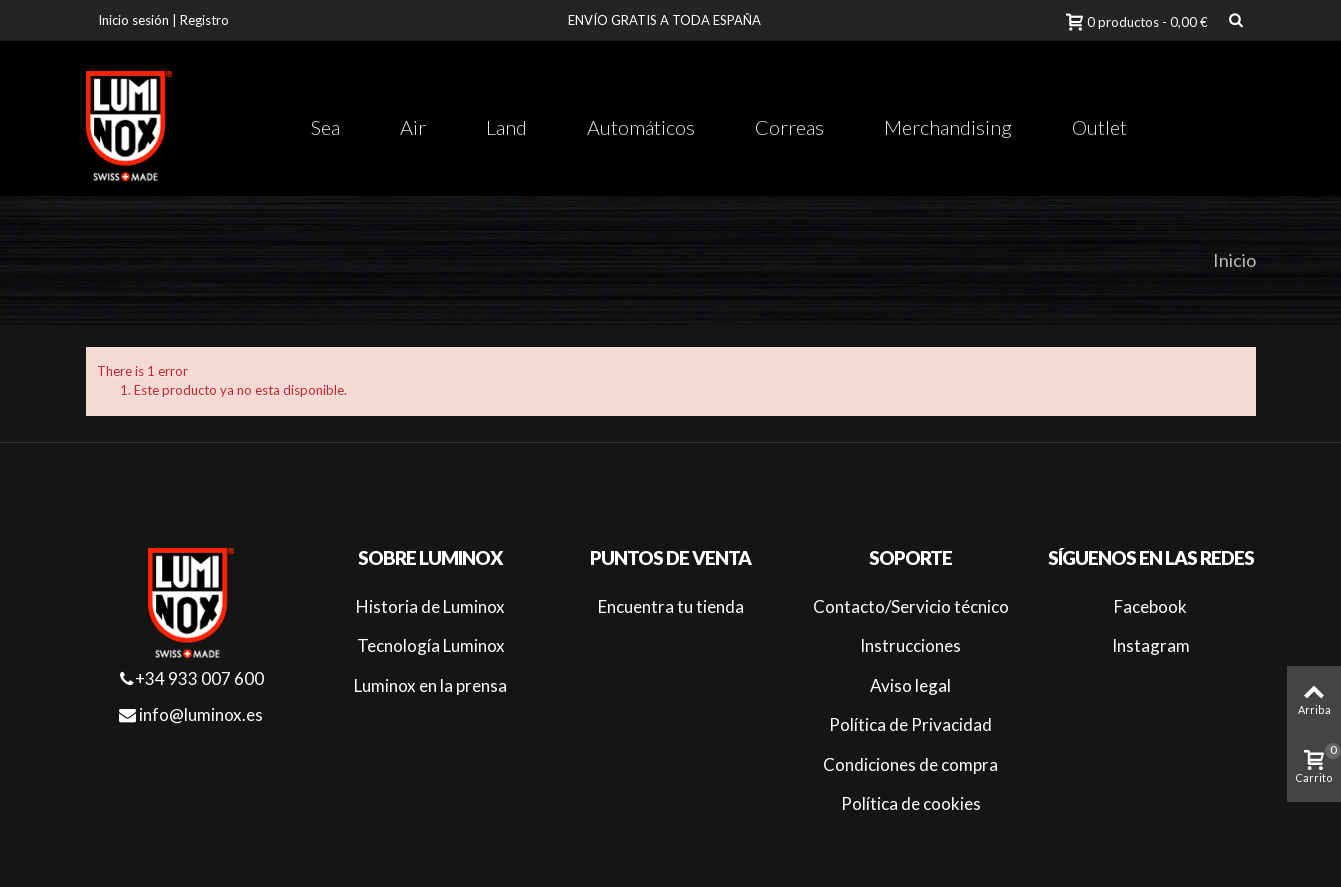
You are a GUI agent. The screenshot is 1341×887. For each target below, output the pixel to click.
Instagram (1151, 645)
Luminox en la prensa (430, 685)
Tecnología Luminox (431, 645)
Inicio (1234, 260)
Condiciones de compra (910, 764)
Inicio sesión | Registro (163, 20)
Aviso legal (910, 685)
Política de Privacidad (910, 724)
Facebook (1150, 606)
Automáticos (641, 127)
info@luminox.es (191, 714)
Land (506, 127)
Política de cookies (911, 803)
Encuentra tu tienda (671, 606)
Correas (789, 127)
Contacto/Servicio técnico (911, 606)
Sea (325, 127)
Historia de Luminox (430, 606)
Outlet (1099, 127)
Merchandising (948, 127)
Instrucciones (910, 645)
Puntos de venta (670, 558)
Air (413, 127)
